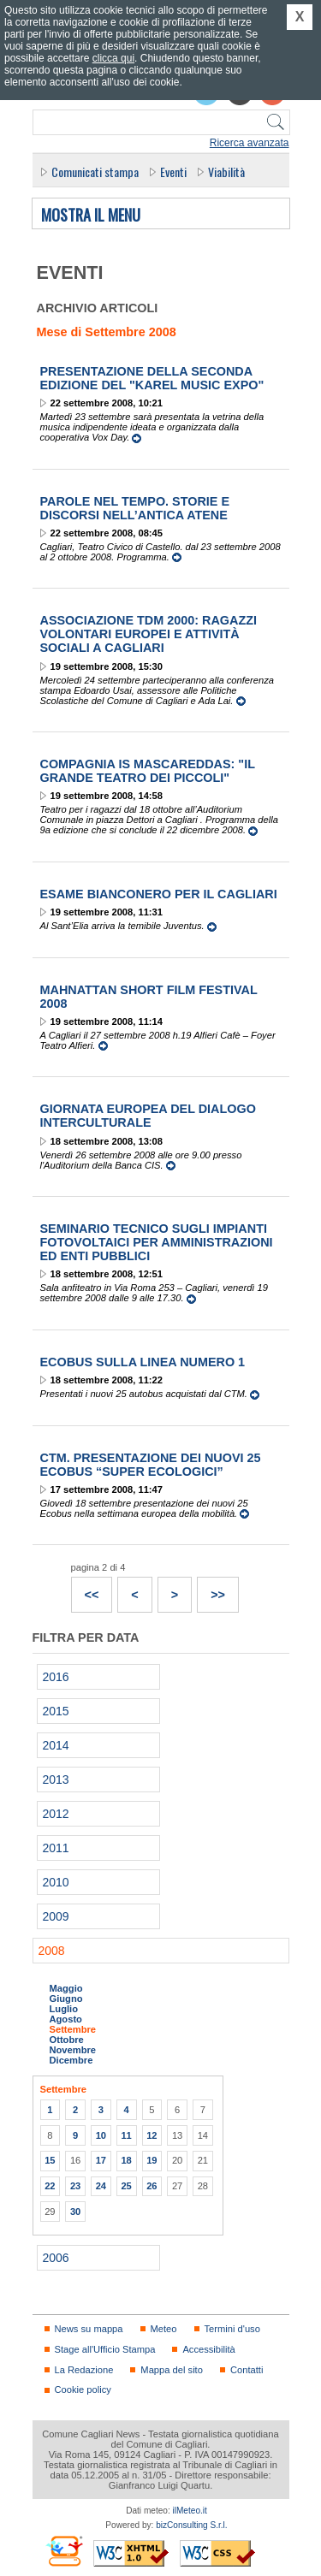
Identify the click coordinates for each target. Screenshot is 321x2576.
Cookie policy (83, 2389)
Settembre (73, 2029)
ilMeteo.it (190, 2510)
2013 (56, 1779)
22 (50, 2186)
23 (75, 2186)
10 (101, 2135)
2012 (56, 1814)
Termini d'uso (232, 2329)
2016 (56, 1677)
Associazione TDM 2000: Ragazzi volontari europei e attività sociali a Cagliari (148, 633)
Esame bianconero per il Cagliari (158, 894)
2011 (56, 1848)
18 (126, 2160)
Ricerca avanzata (249, 143)
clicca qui (113, 58)
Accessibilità (208, 2349)
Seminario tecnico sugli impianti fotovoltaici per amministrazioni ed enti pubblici (156, 1242)
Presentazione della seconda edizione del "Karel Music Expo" (152, 378)
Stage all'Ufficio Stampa (105, 2349)
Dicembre (71, 2060)
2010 (56, 1882)
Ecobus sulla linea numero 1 (143, 1362)
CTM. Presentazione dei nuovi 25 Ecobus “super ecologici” (150, 1464)
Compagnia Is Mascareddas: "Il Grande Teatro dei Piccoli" (147, 771)
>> (211, 1590)
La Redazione (84, 2370)
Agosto (66, 2019)
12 (151, 2135)
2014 (56, 1745)
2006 (56, 2258)
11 (126, 2135)
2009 (56, 1916)
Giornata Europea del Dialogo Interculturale (148, 1115)
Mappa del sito (171, 2370)
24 (101, 2186)
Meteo (164, 2329)
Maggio (66, 1988)
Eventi (173, 172)
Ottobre (67, 2039)
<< (85, 1590)
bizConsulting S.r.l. (191, 2525)
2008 (52, 1950)
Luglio (64, 2009)
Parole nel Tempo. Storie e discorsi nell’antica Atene (135, 508)
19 (151, 2160)
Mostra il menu (90, 215)
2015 (56, 1711)
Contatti (246, 2370)
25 (126, 2186)
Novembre (73, 2050)
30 (75, 2211)
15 (50, 2160)
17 (101, 2160)
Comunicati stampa (95, 172)
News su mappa (89, 2329)
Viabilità (226, 172)
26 (151, 2186)
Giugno (66, 1998)
